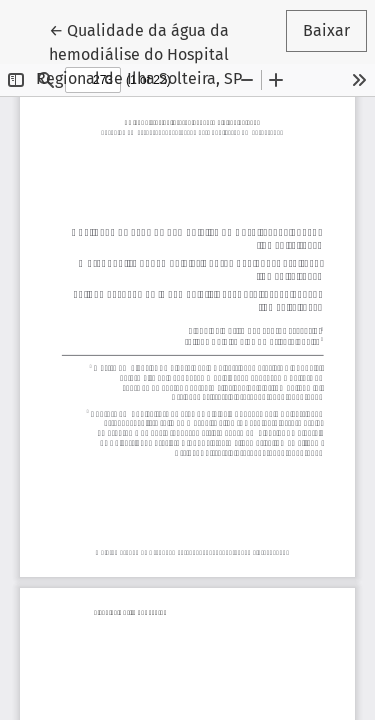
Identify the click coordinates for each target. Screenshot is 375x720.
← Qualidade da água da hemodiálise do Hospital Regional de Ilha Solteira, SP (153, 53)
